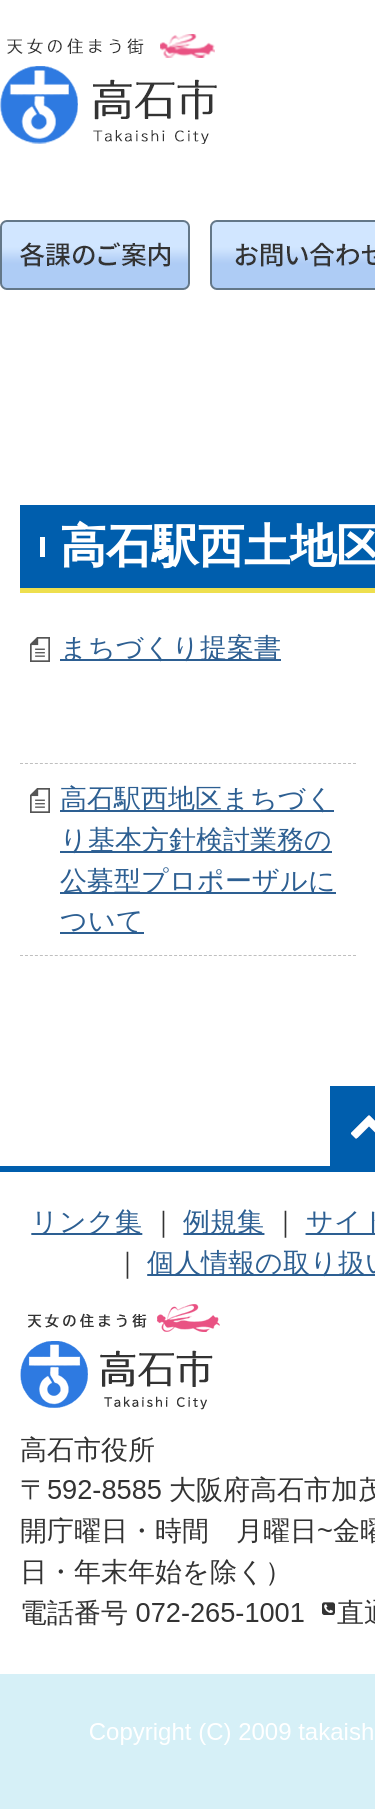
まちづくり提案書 (170, 647)
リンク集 (86, 1221)
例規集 (223, 1221)
